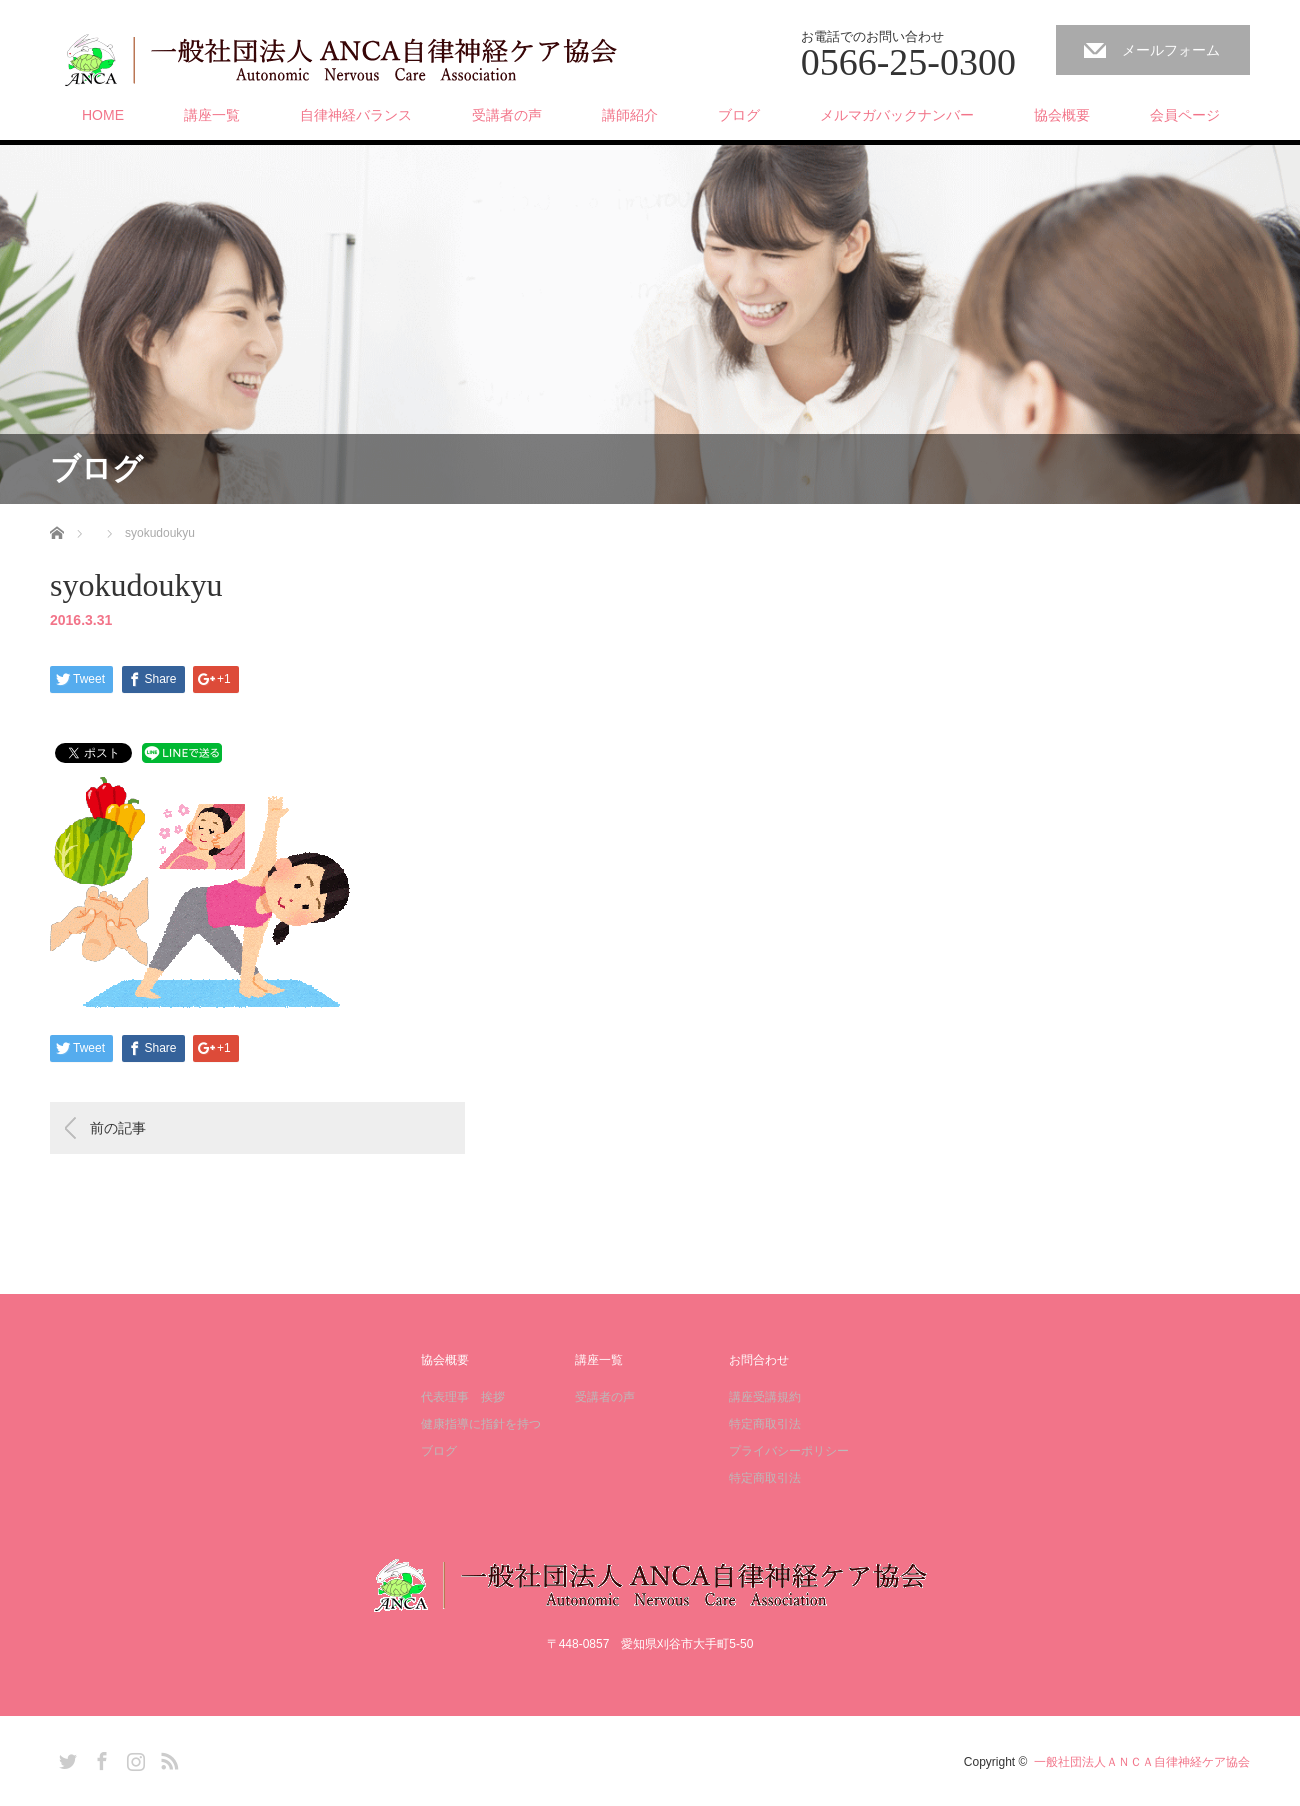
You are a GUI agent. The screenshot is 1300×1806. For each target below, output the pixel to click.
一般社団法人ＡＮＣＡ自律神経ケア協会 (1142, 1762)
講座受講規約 (765, 1397)
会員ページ (1185, 115)
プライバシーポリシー (789, 1451)
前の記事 (118, 1128)
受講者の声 (507, 115)
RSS (167, 1758)
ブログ (739, 115)
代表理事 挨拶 (463, 1397)
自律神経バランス (356, 115)
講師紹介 (630, 115)
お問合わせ (759, 1360)
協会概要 (1062, 115)
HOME (103, 115)
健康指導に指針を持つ (481, 1424)
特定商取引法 (765, 1424)
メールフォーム (1171, 50)
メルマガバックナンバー (897, 115)
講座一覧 (212, 115)
